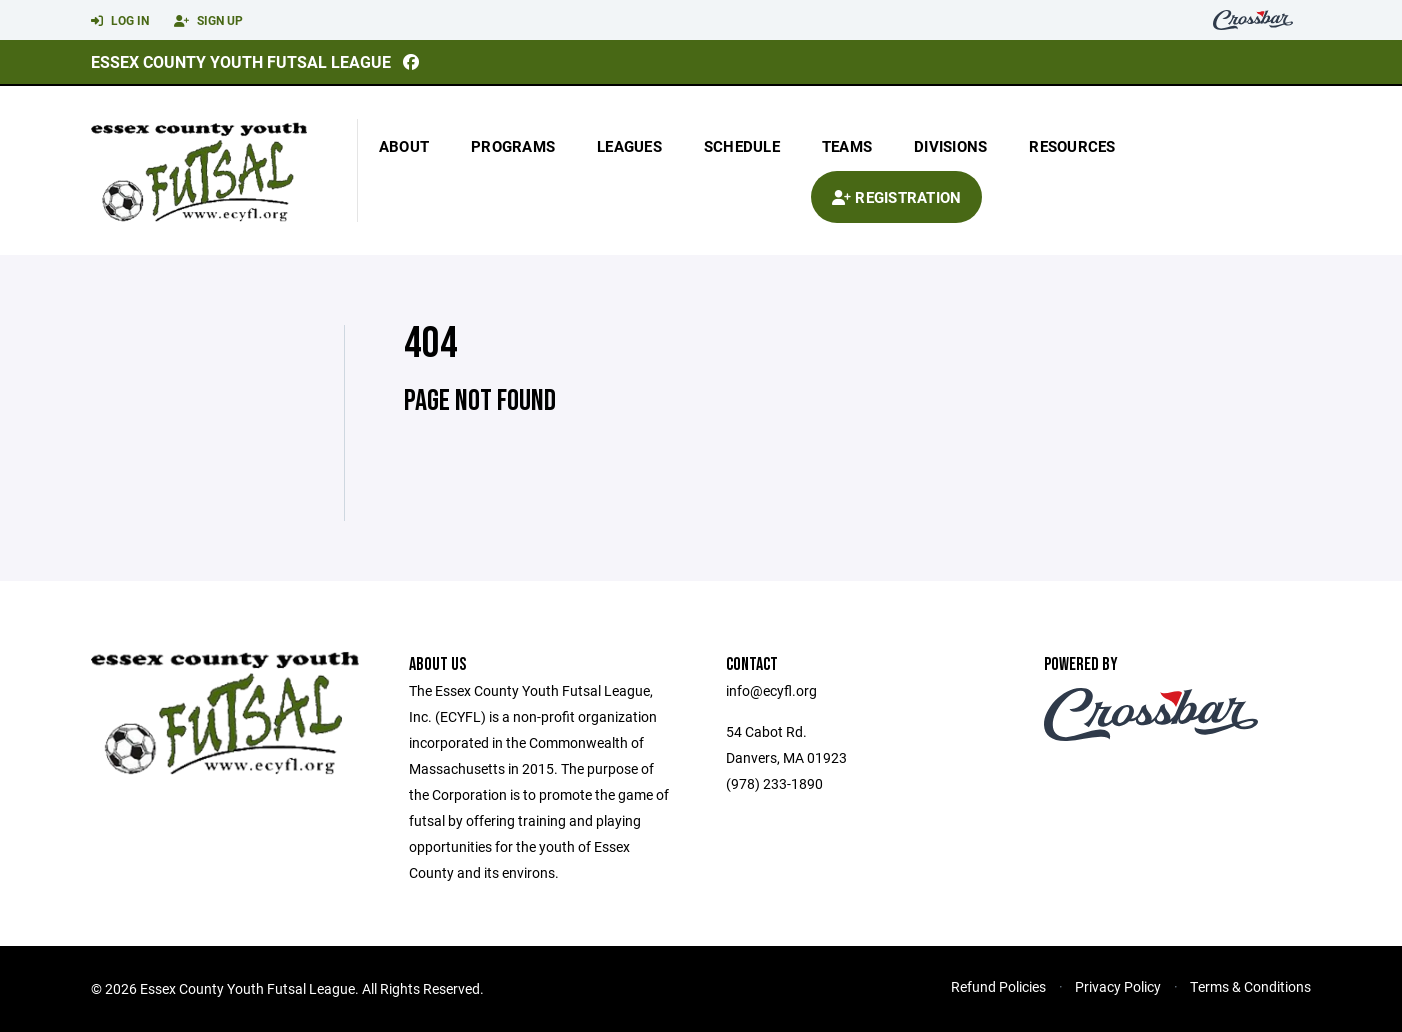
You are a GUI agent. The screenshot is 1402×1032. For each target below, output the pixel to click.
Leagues (629, 146)
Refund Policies (998, 986)
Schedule (742, 146)
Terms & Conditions (1250, 986)
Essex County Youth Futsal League (241, 61)
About (404, 146)
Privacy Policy (1118, 986)
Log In (120, 21)
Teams (847, 146)
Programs (513, 146)
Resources (1072, 146)
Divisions (950, 146)
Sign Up (208, 21)
